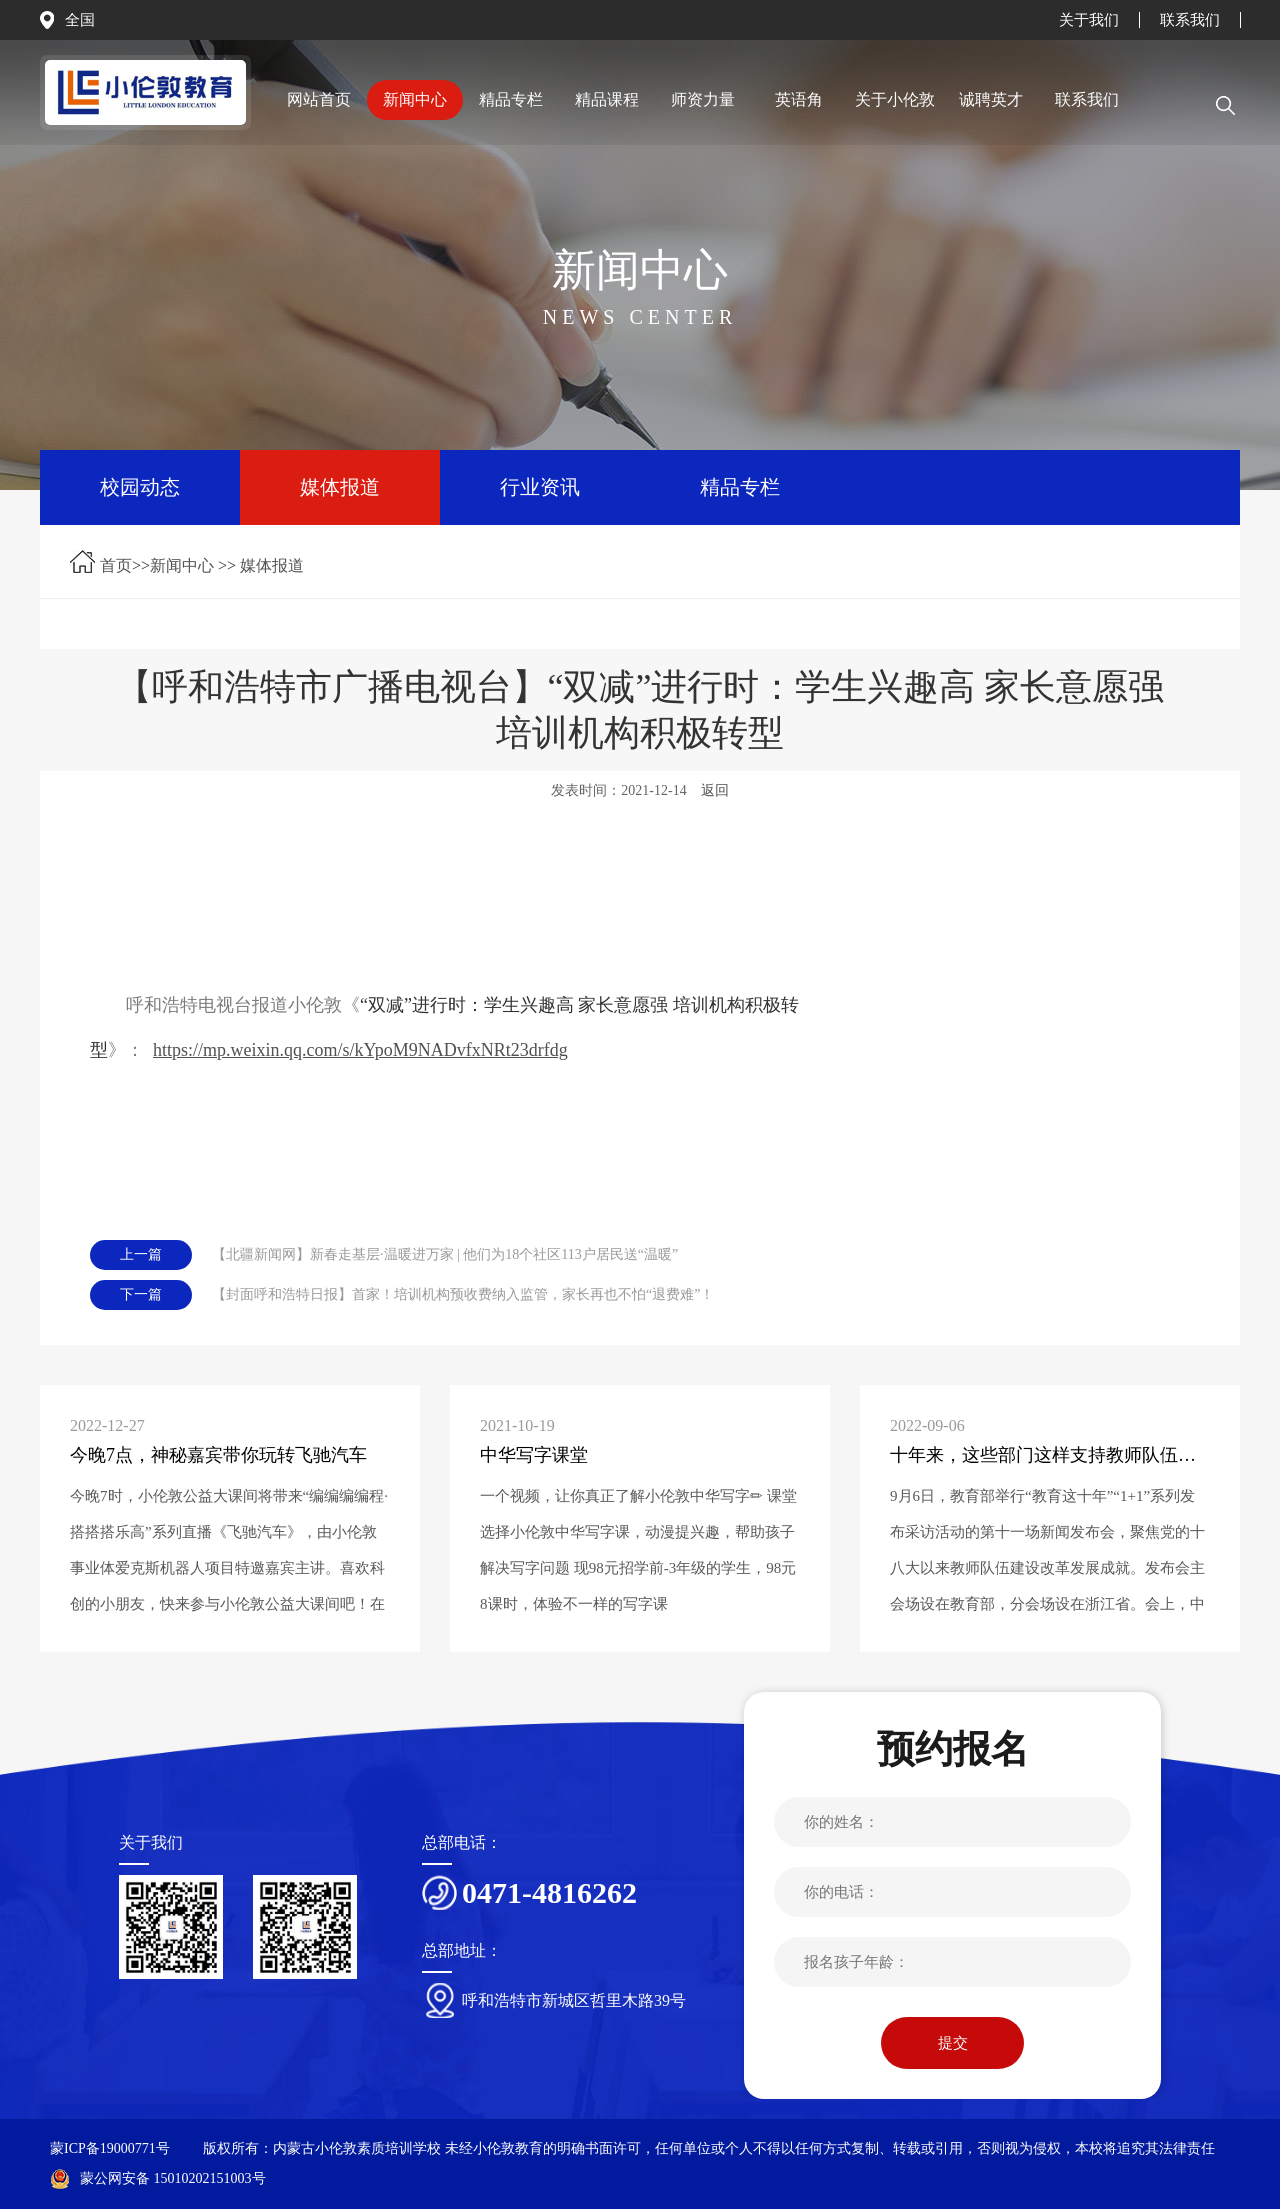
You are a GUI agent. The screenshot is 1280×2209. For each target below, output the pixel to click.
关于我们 (1089, 20)
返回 (715, 790)
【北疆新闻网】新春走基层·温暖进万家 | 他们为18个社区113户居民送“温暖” (445, 1254)
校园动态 (140, 487)
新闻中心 (182, 565)
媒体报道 (340, 487)
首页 (116, 565)
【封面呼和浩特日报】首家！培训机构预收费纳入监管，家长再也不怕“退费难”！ (463, 1294)
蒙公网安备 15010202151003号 (158, 2178)
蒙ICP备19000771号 (110, 2148)
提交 (953, 2043)
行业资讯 (540, 487)
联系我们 (1190, 20)
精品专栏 (740, 487)
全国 (80, 20)
